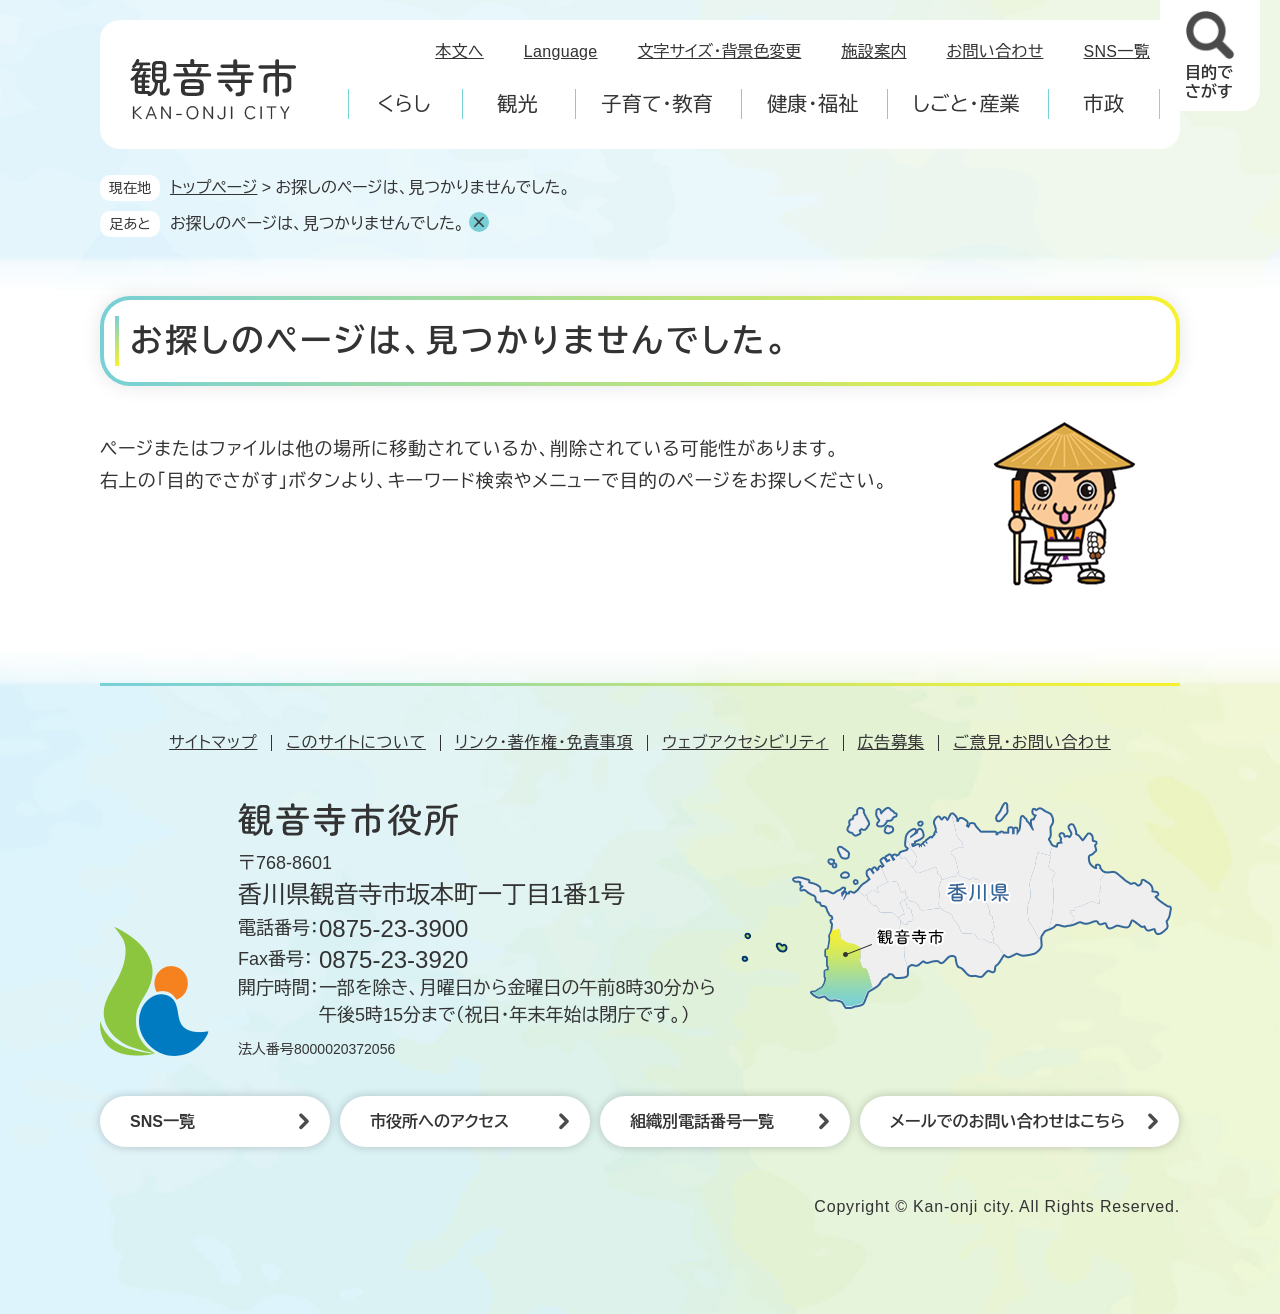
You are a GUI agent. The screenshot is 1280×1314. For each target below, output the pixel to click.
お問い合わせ (995, 51)
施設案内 (873, 51)
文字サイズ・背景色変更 (720, 51)
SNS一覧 (1117, 51)
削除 (479, 222)
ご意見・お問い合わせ (1032, 742)
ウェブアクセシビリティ (745, 742)
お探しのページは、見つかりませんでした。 (317, 223)
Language (561, 51)
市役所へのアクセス (439, 1121)
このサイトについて (355, 742)
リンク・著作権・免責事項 (544, 742)
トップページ (213, 187)
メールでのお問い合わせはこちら (1007, 1121)
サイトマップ (213, 742)
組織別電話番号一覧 (702, 1121)
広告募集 (891, 742)
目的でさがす (1209, 82)
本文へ (459, 51)
